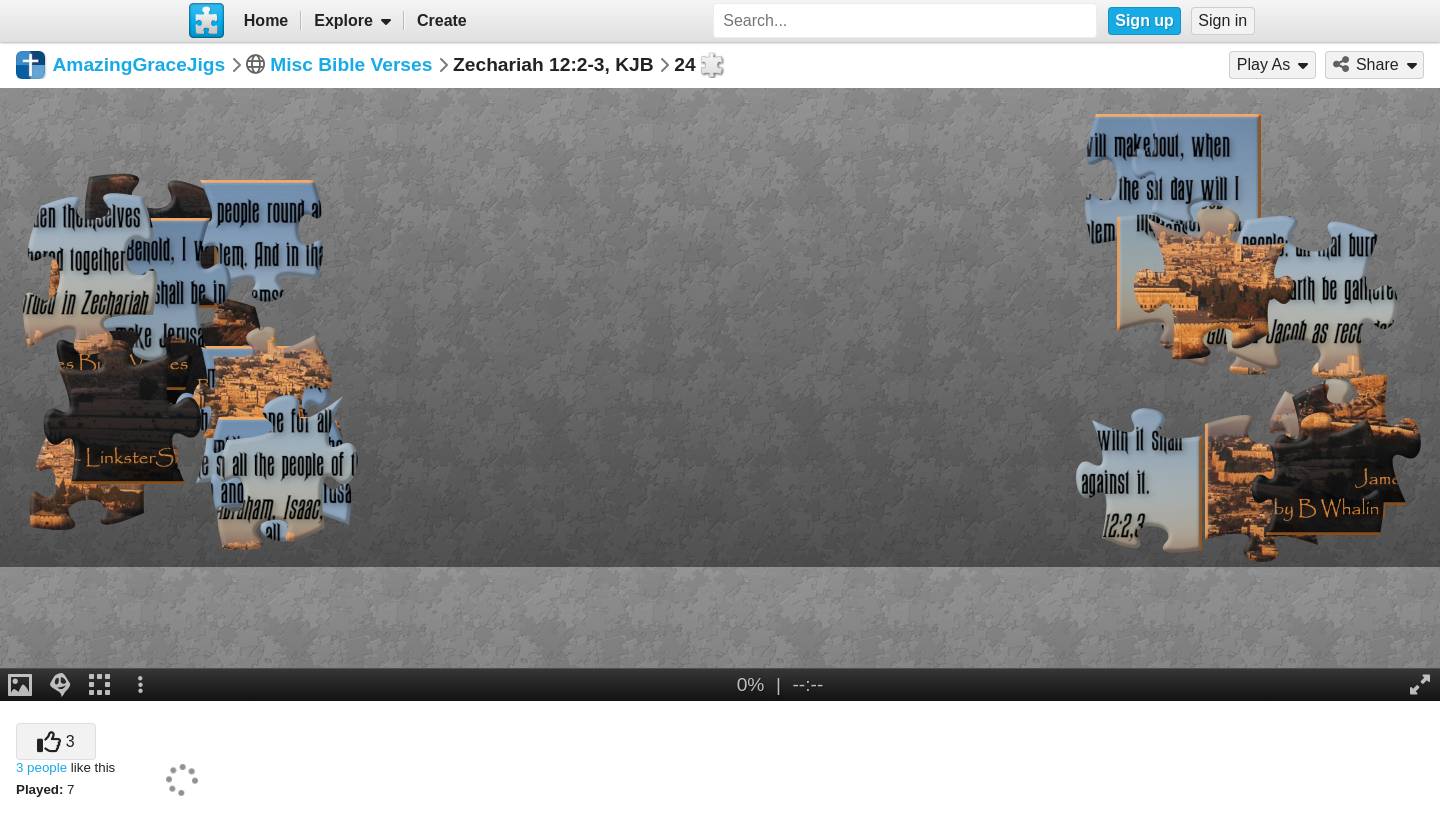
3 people (41, 767)
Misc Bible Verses (351, 64)
